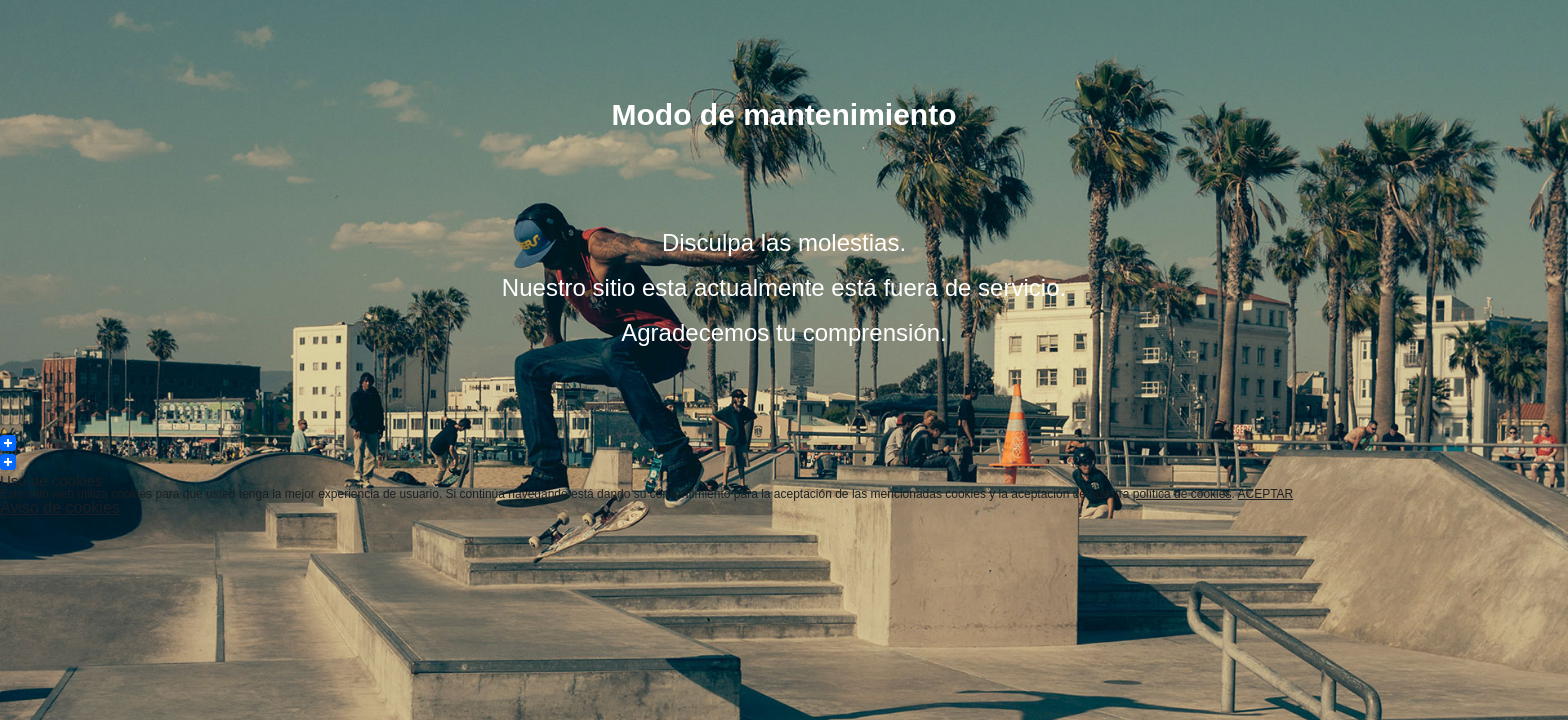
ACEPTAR (1265, 494)
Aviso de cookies (60, 507)
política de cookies (1182, 494)
